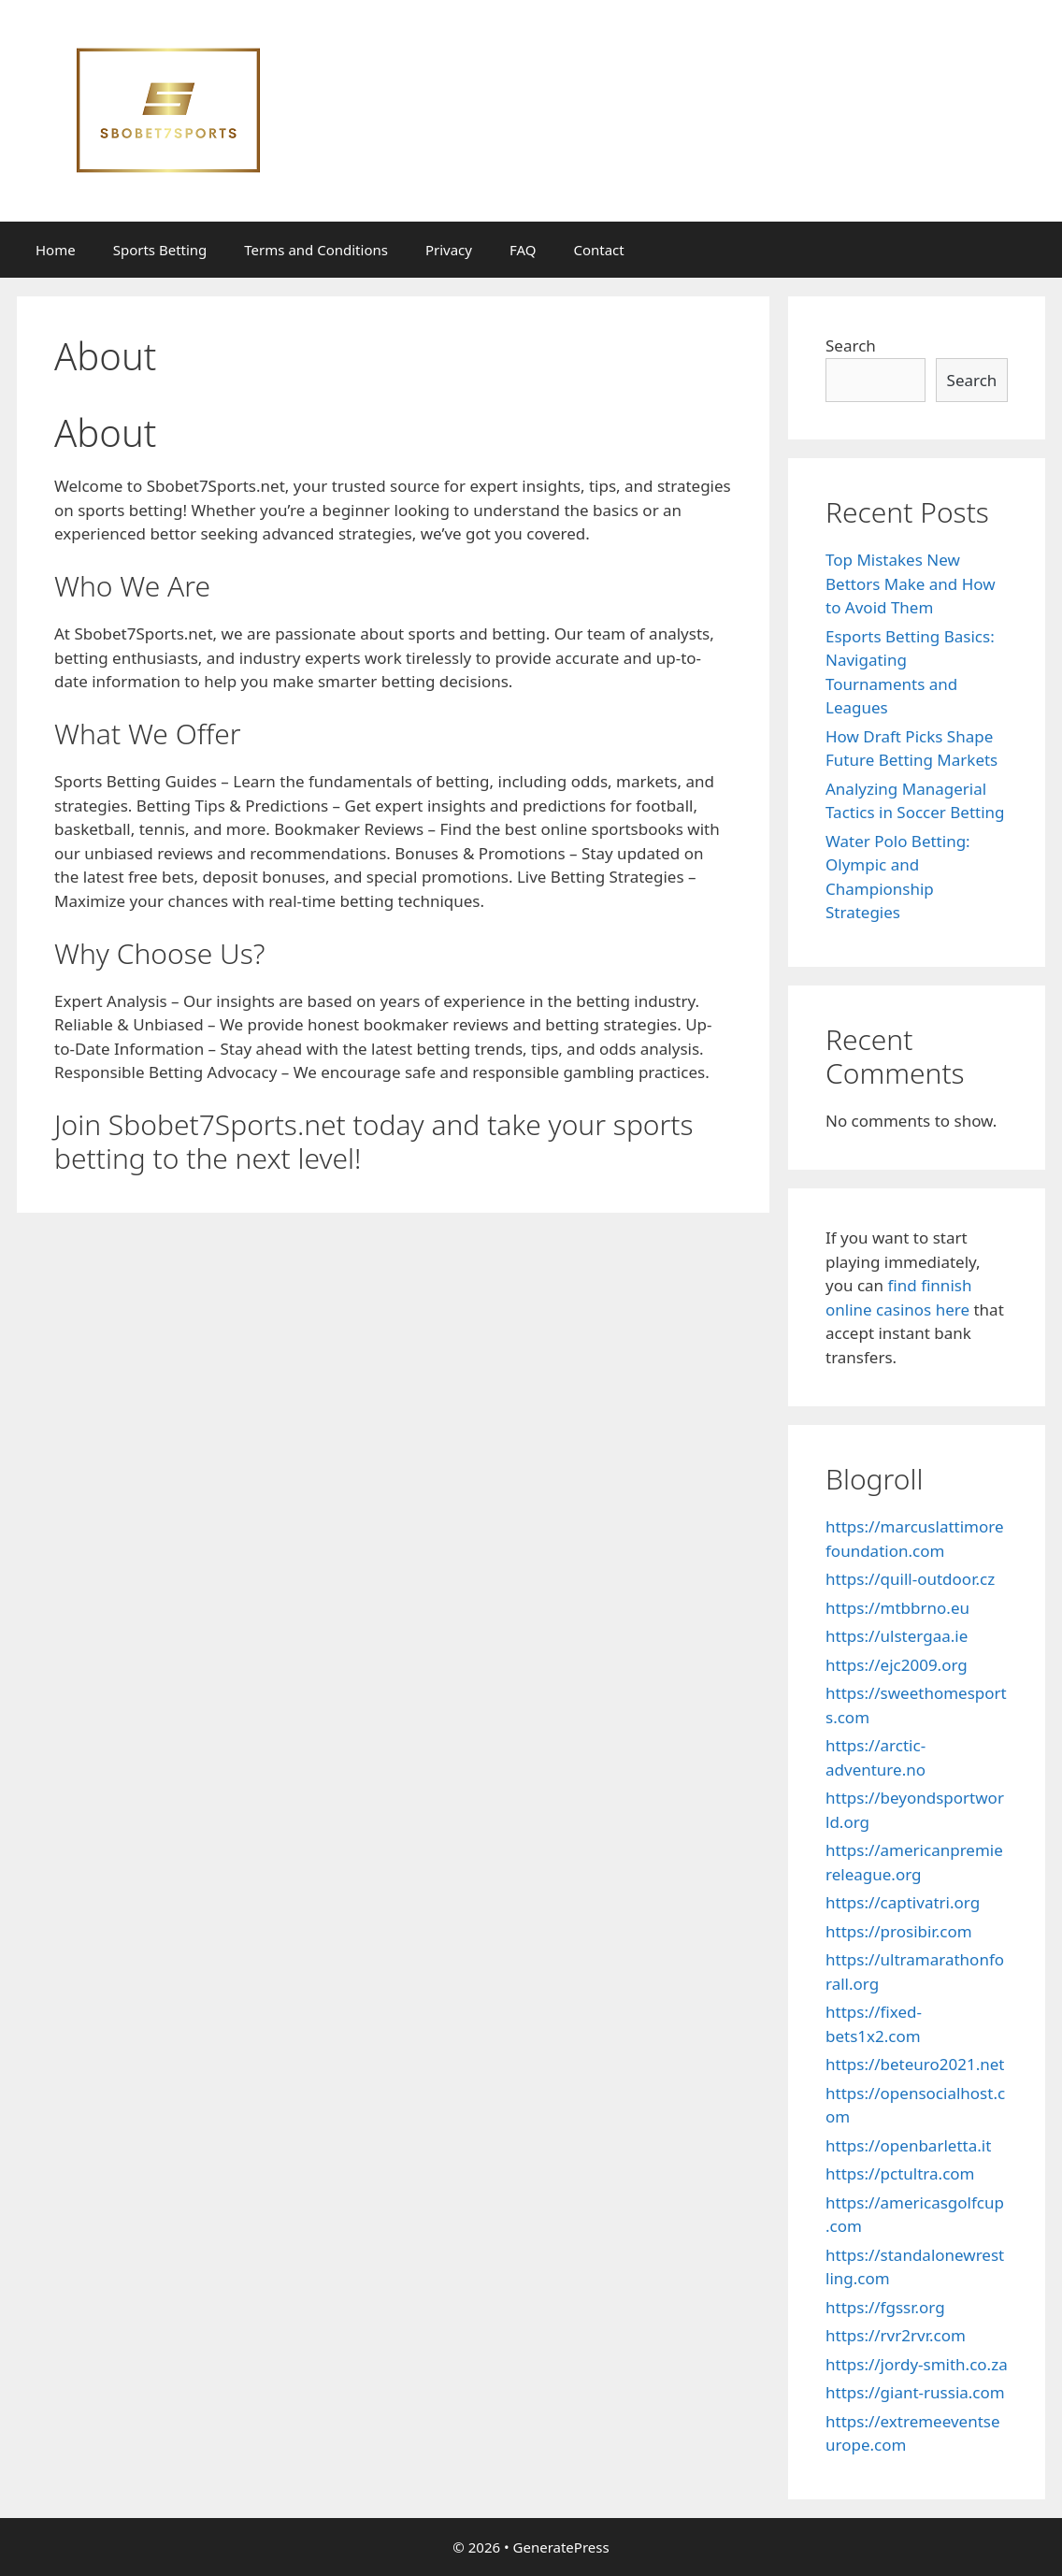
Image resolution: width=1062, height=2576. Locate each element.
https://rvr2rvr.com (895, 2335)
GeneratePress (561, 2547)
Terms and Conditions (316, 249)
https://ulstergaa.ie (896, 1636)
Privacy (448, 249)
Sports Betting (160, 249)
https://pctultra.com (899, 2173)
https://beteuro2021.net (915, 2064)
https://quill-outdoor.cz (910, 1579)
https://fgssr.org (885, 2307)
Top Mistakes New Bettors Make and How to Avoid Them (910, 583)
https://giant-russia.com (915, 2392)
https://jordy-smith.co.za (916, 2364)
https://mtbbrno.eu (897, 1608)
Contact (598, 249)
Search (850, 345)
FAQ (523, 249)
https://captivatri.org (902, 1902)
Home (56, 249)
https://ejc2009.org (896, 1665)
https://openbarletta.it (908, 2145)
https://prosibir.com (898, 1931)
